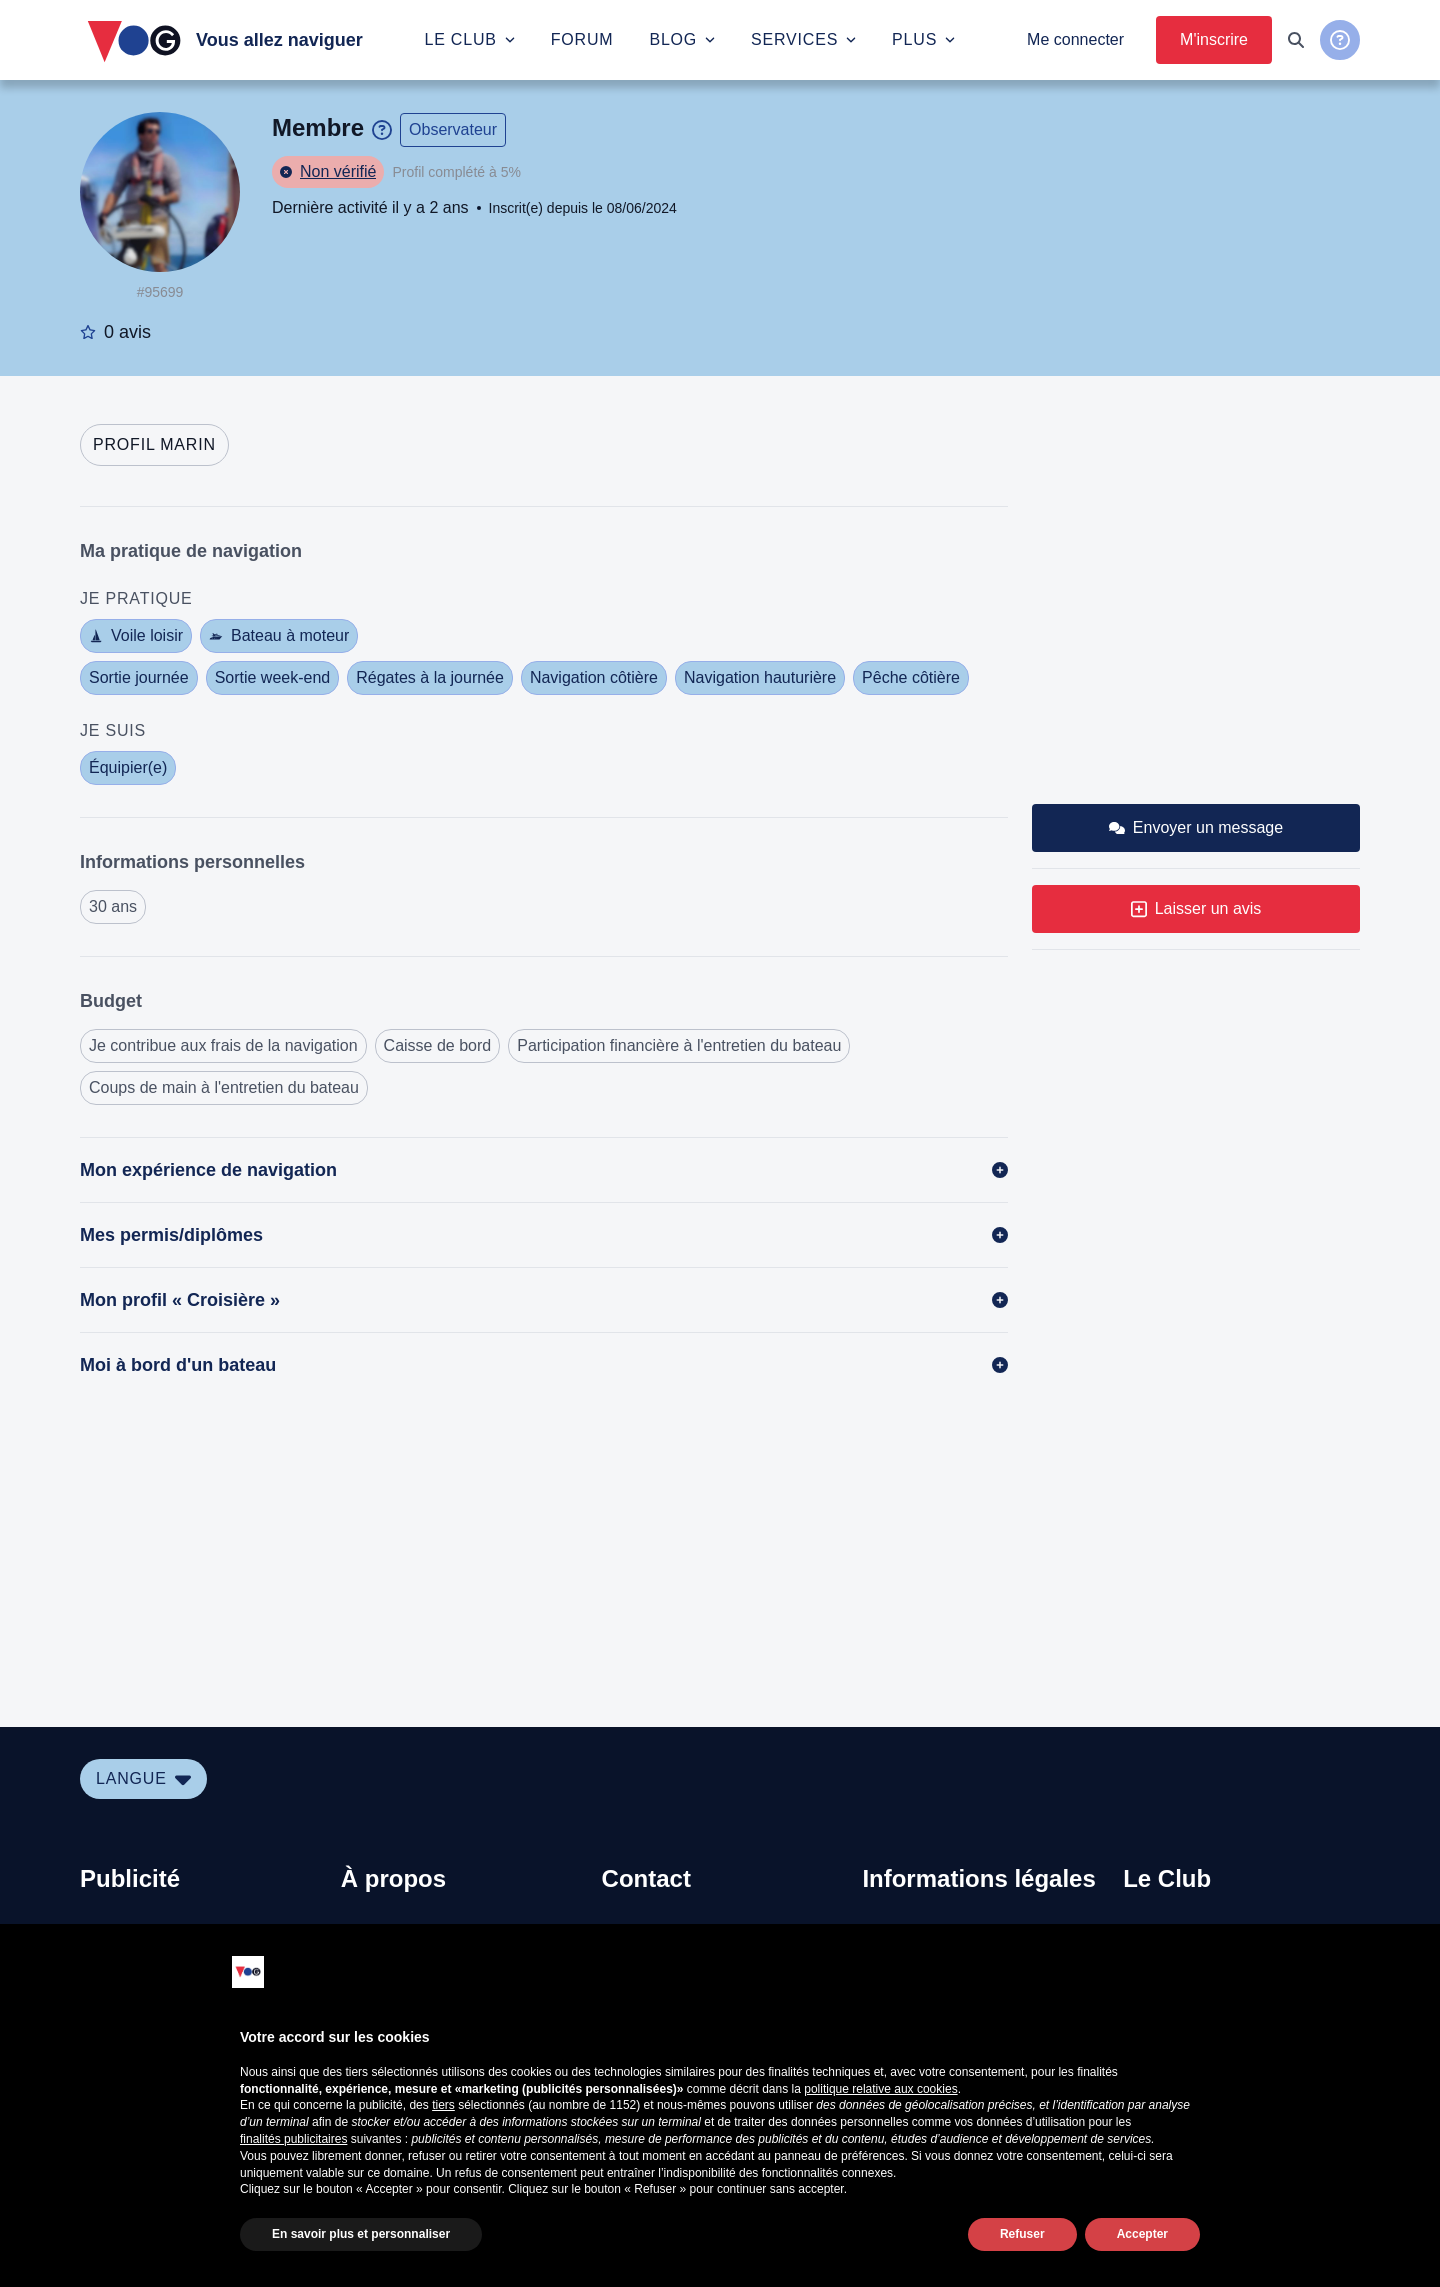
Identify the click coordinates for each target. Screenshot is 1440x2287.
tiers (443, 2105)
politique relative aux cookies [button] (880, 2089)
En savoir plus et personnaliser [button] (361, 2234)
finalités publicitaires (293, 2139)
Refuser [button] (1022, 2234)
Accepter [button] (1142, 2234)
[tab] (154, 445)
